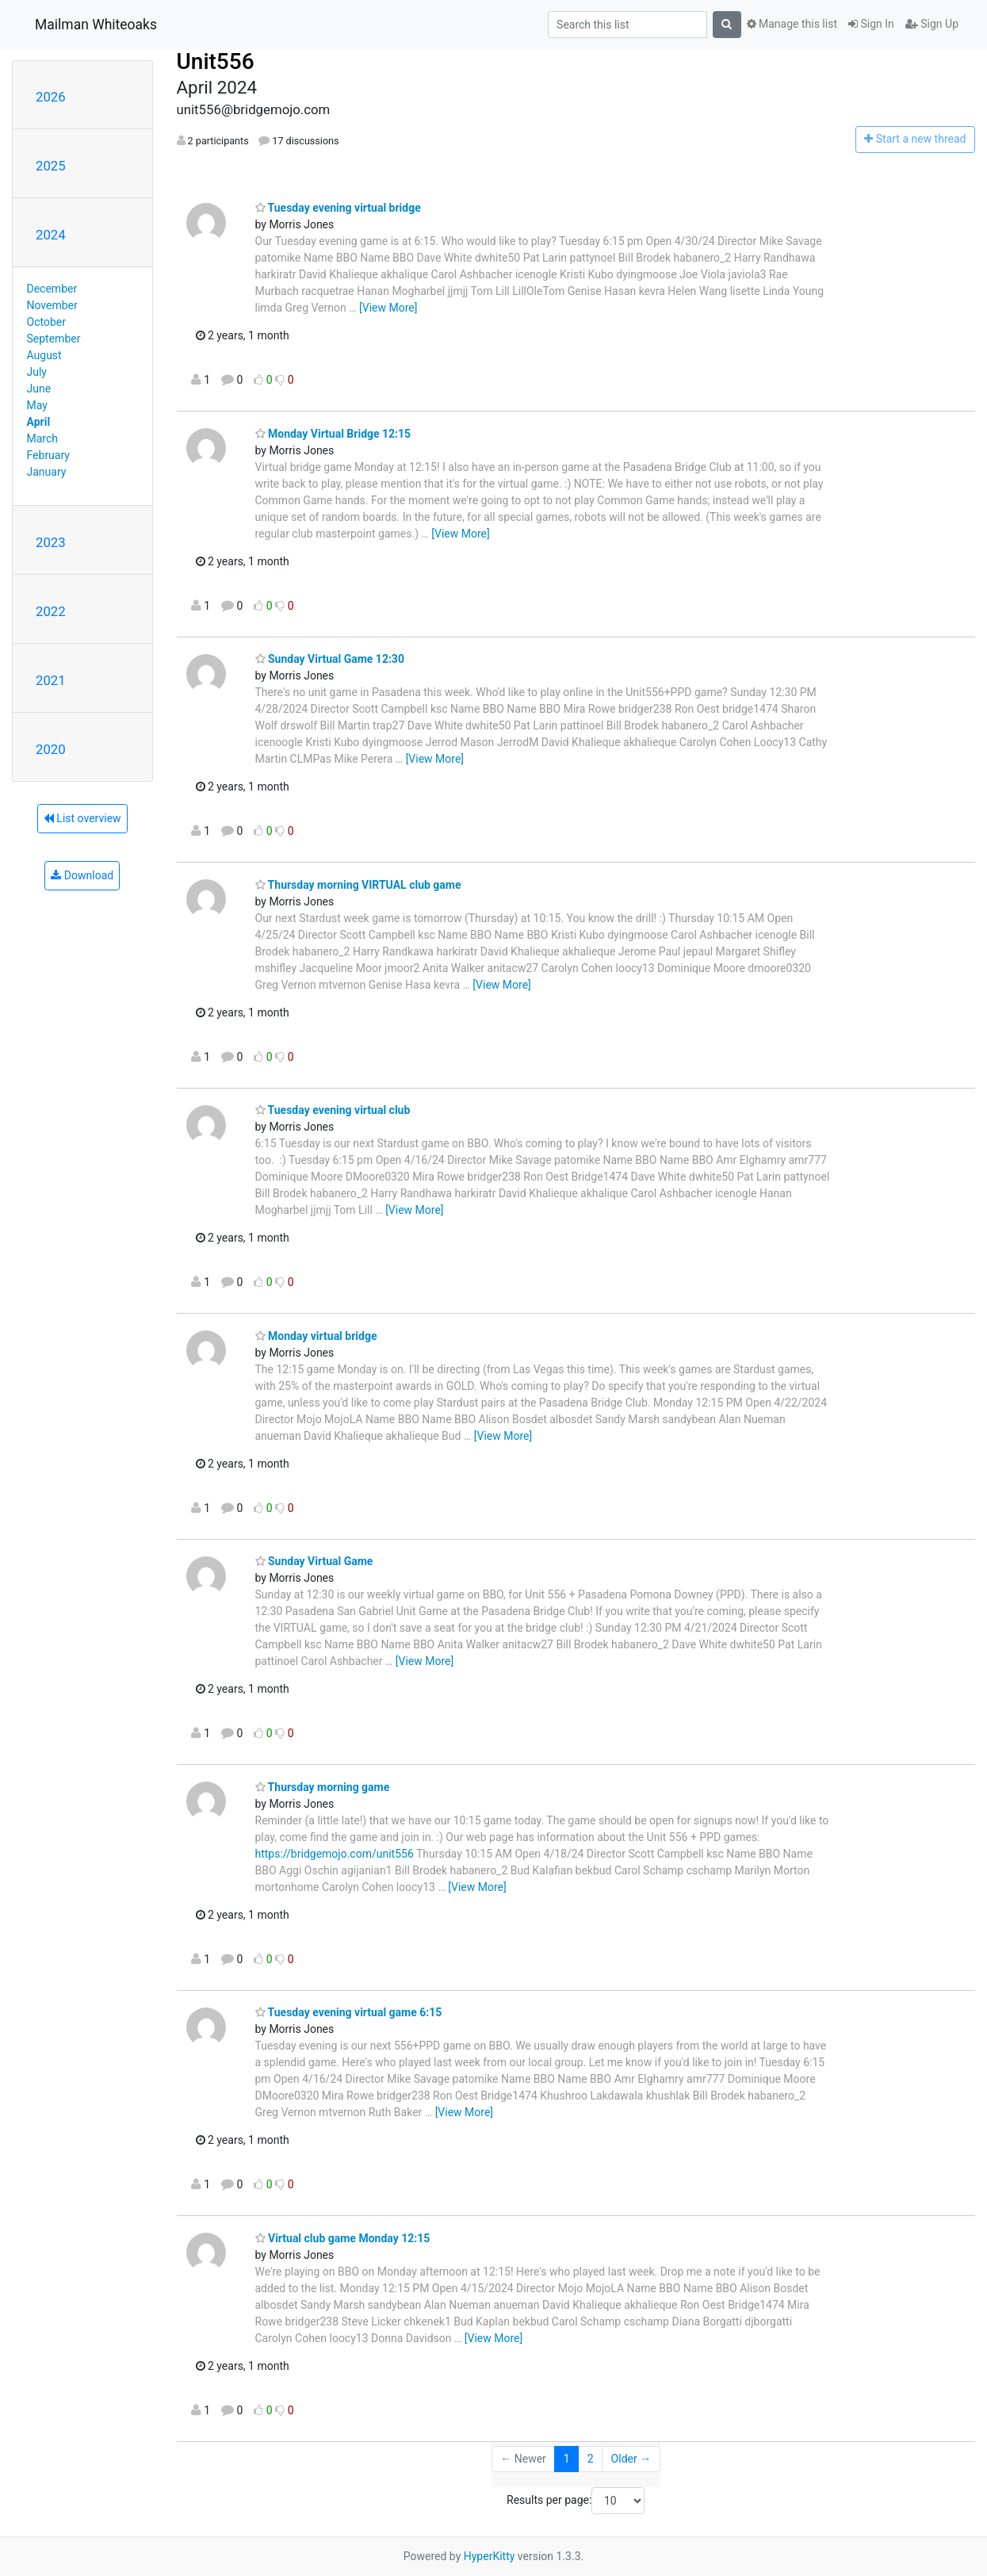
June (39, 388)
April (39, 421)
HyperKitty (489, 2556)
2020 (51, 749)
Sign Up (931, 23)
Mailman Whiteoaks (96, 25)
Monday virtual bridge (316, 1336)
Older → (631, 2458)
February (48, 455)
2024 (51, 235)
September (54, 338)
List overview (82, 818)
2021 (51, 680)
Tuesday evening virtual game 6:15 (348, 2012)
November (52, 305)
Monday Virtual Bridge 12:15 (333, 433)
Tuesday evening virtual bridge (338, 207)
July (37, 372)
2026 (51, 97)
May (37, 405)
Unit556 (215, 61)
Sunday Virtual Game (314, 1561)
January (47, 471)
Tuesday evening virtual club (333, 1110)
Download (82, 875)
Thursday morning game (322, 1787)
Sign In (871, 23)
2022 (51, 611)
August (44, 355)
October (46, 322)
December (52, 288)
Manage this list (792, 23)
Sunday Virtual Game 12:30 (329, 659)
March (43, 438)
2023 (51, 542)
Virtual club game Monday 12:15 (342, 2238)
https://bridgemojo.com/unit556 (334, 1853)
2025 (51, 166)
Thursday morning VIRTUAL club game (358, 884)
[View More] (388, 307)
